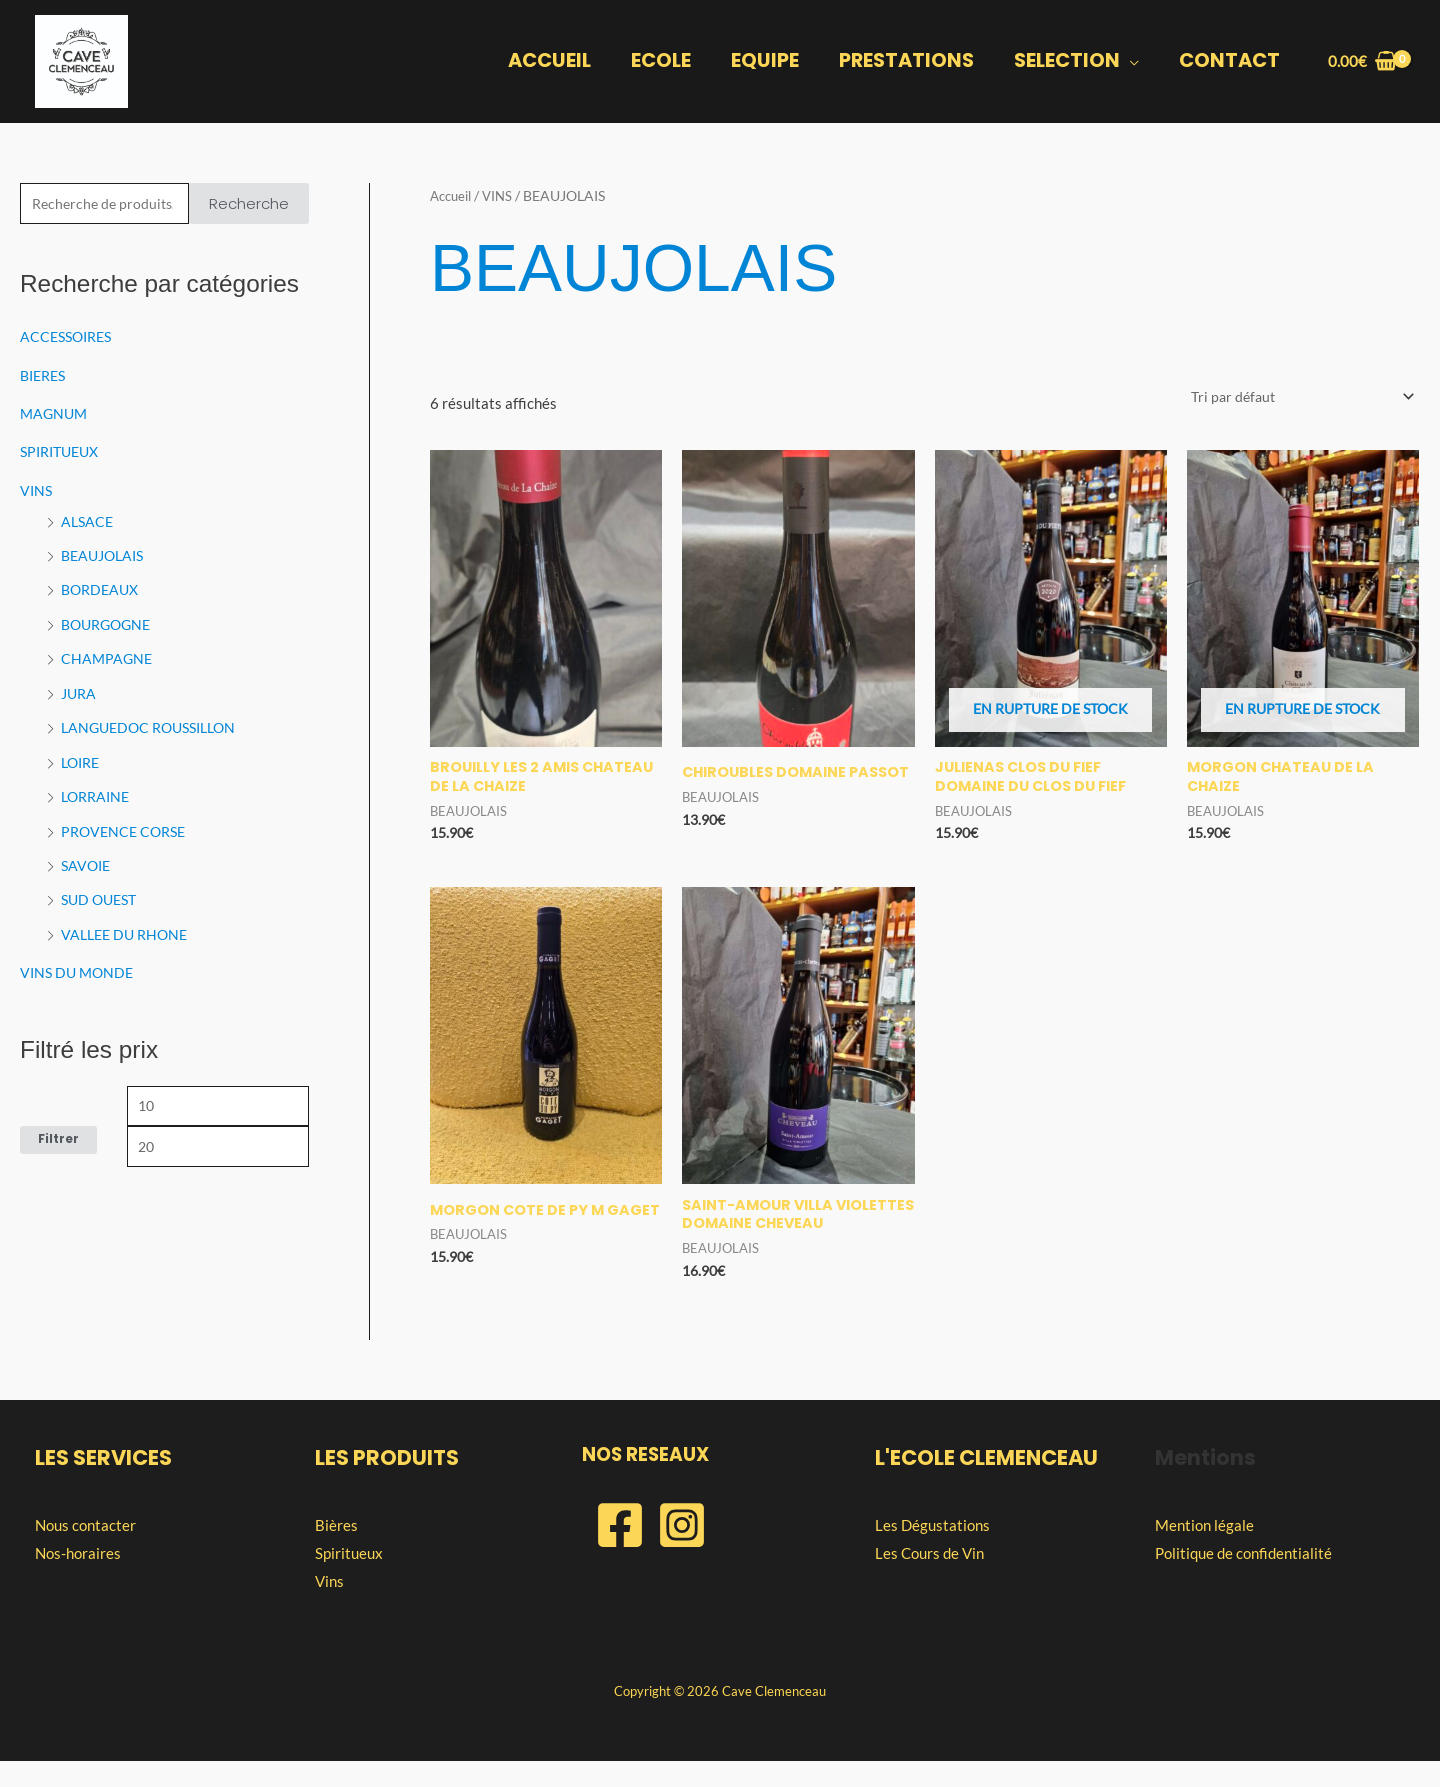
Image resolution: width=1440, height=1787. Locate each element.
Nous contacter (85, 1551)
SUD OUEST (102, 890)
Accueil (453, 195)
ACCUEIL (555, 61)
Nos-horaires (78, 1579)
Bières (336, 1551)
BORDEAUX (102, 587)
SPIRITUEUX (63, 451)
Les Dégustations (932, 1551)
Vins (329, 1607)
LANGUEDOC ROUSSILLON (155, 722)
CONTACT (1230, 61)
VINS (37, 489)
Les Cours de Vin (929, 1579)
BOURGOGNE (109, 620)
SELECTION (1069, 58)
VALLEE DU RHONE (128, 924)
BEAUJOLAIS (106, 553)
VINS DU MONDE (79, 962)
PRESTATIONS (909, 61)
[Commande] (1294, 397)
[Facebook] (620, 1551)
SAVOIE (87, 857)
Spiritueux (349, 1579)
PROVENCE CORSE (127, 823)
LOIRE (82, 755)
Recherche (249, 204)
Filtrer (58, 1130)
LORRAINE (98, 789)
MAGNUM (55, 414)
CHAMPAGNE (108, 654)
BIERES (45, 376)
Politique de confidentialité (1243, 1579)
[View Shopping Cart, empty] (1362, 61)
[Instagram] (682, 1551)
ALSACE (88, 519)
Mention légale (1204, 1551)
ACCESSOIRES (69, 338)
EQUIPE (769, 61)
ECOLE (666, 61)
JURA (80, 688)
